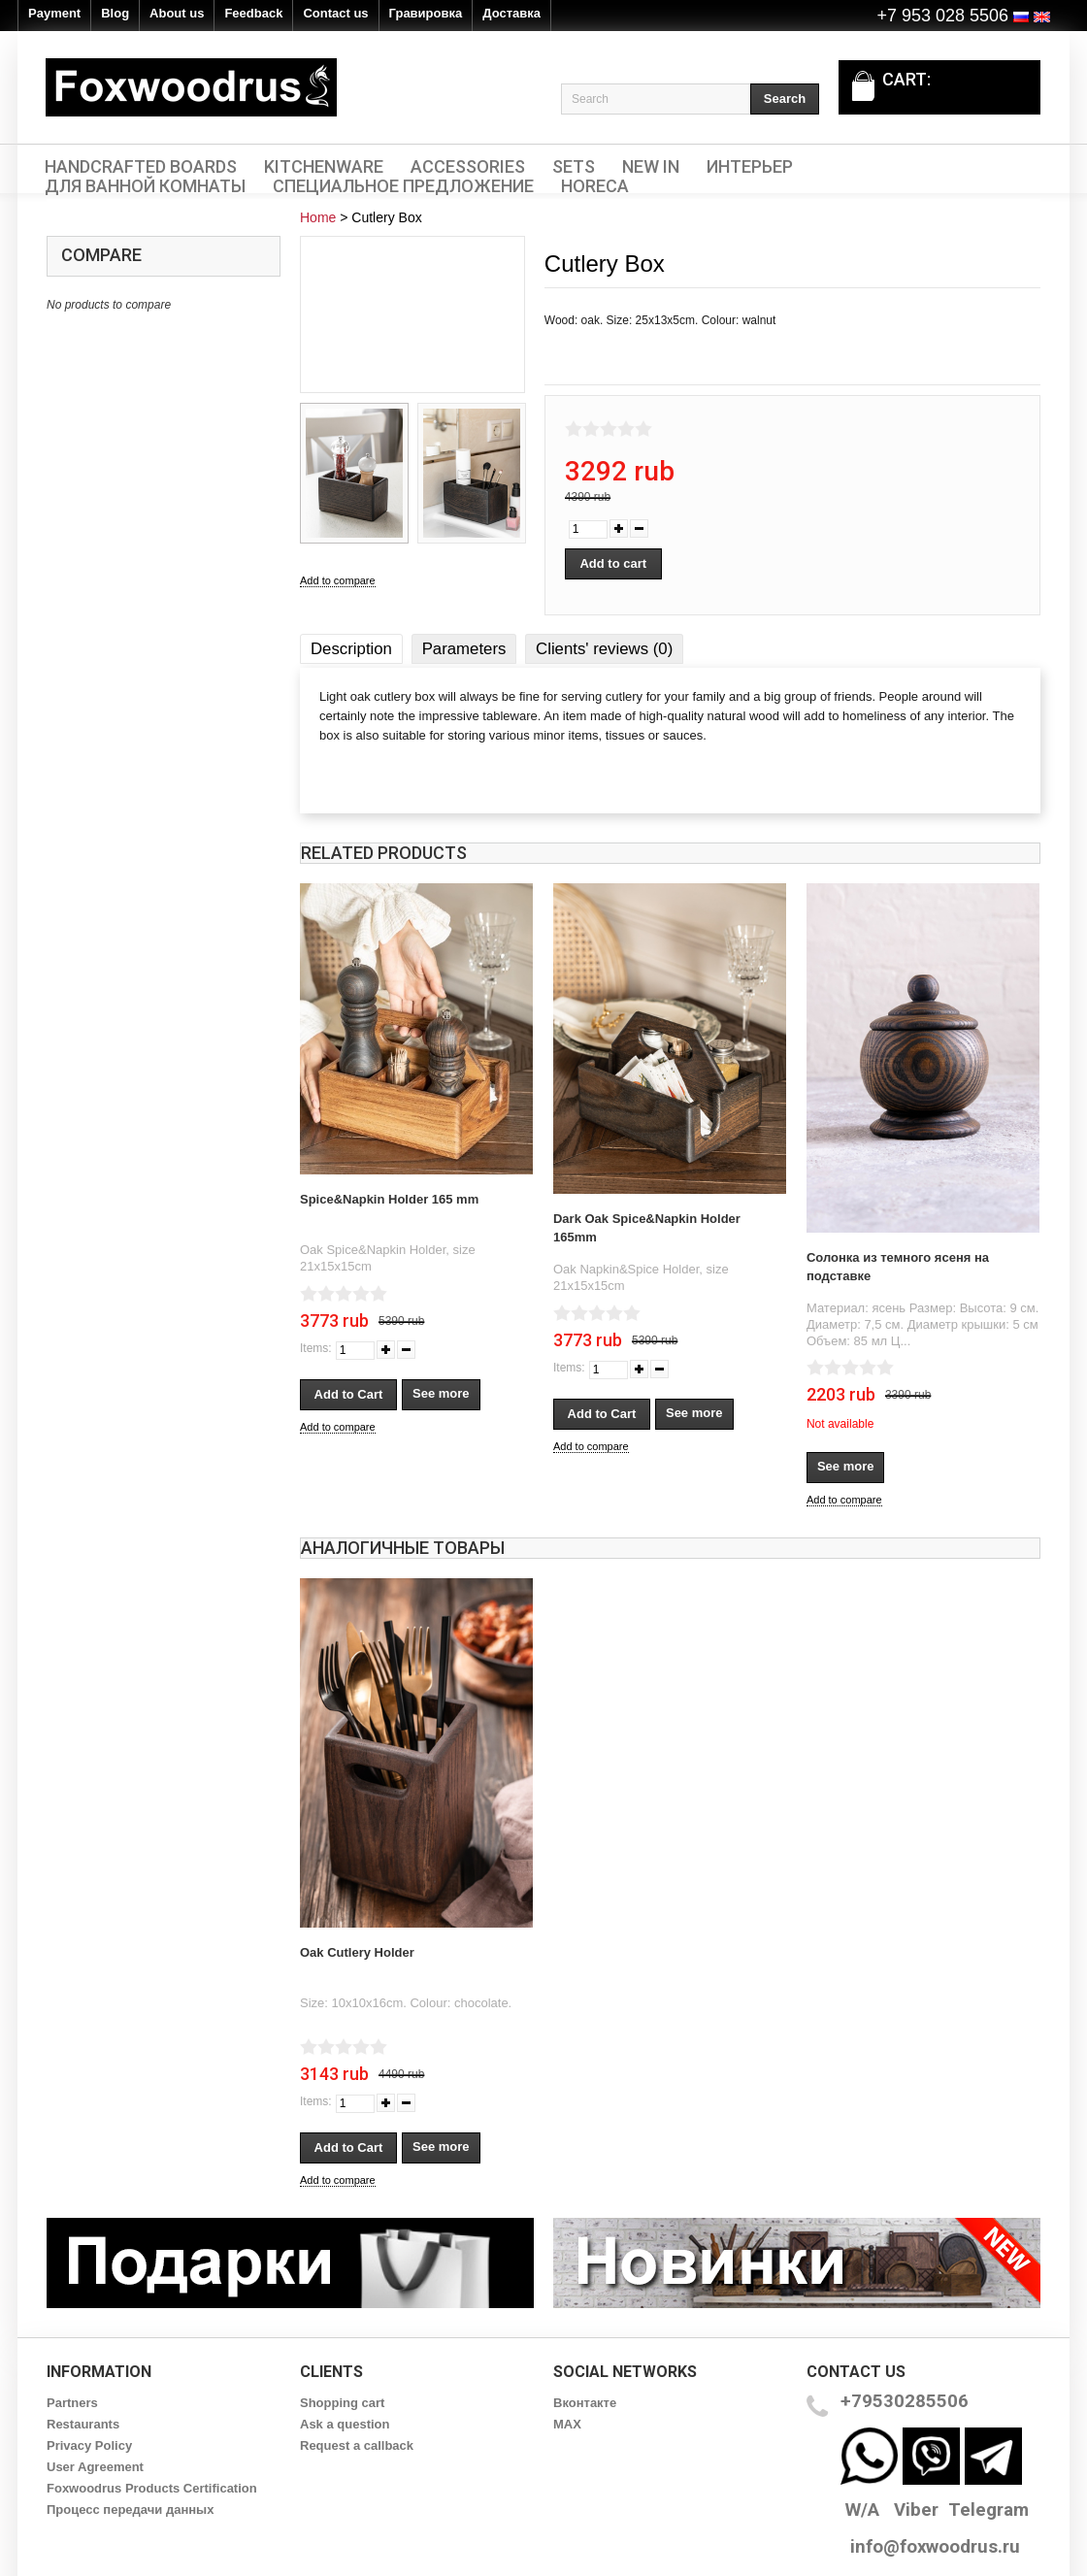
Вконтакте (584, 2402)
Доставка (511, 13)
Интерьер (750, 167)
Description (351, 649)
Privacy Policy (89, 2445)
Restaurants (83, 2424)
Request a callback (356, 2445)
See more (441, 1393)
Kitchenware (323, 167)
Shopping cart (342, 2402)
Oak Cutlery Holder (357, 1952)
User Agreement (95, 2467)
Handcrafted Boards (141, 167)
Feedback (253, 13)
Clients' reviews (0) (604, 649)
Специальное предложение (403, 186)
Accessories (468, 167)
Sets (573, 167)
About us (176, 13)
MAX (567, 2424)
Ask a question (344, 2424)
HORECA (595, 186)
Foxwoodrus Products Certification (152, 2488)
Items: (316, 1348)
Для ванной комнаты (145, 186)
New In (650, 167)
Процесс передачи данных (130, 2509)
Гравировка (426, 13)
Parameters (464, 649)
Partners (72, 2402)
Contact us (335, 13)
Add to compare (338, 580)
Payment (54, 13)
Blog (115, 13)
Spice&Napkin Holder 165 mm (389, 1199)
